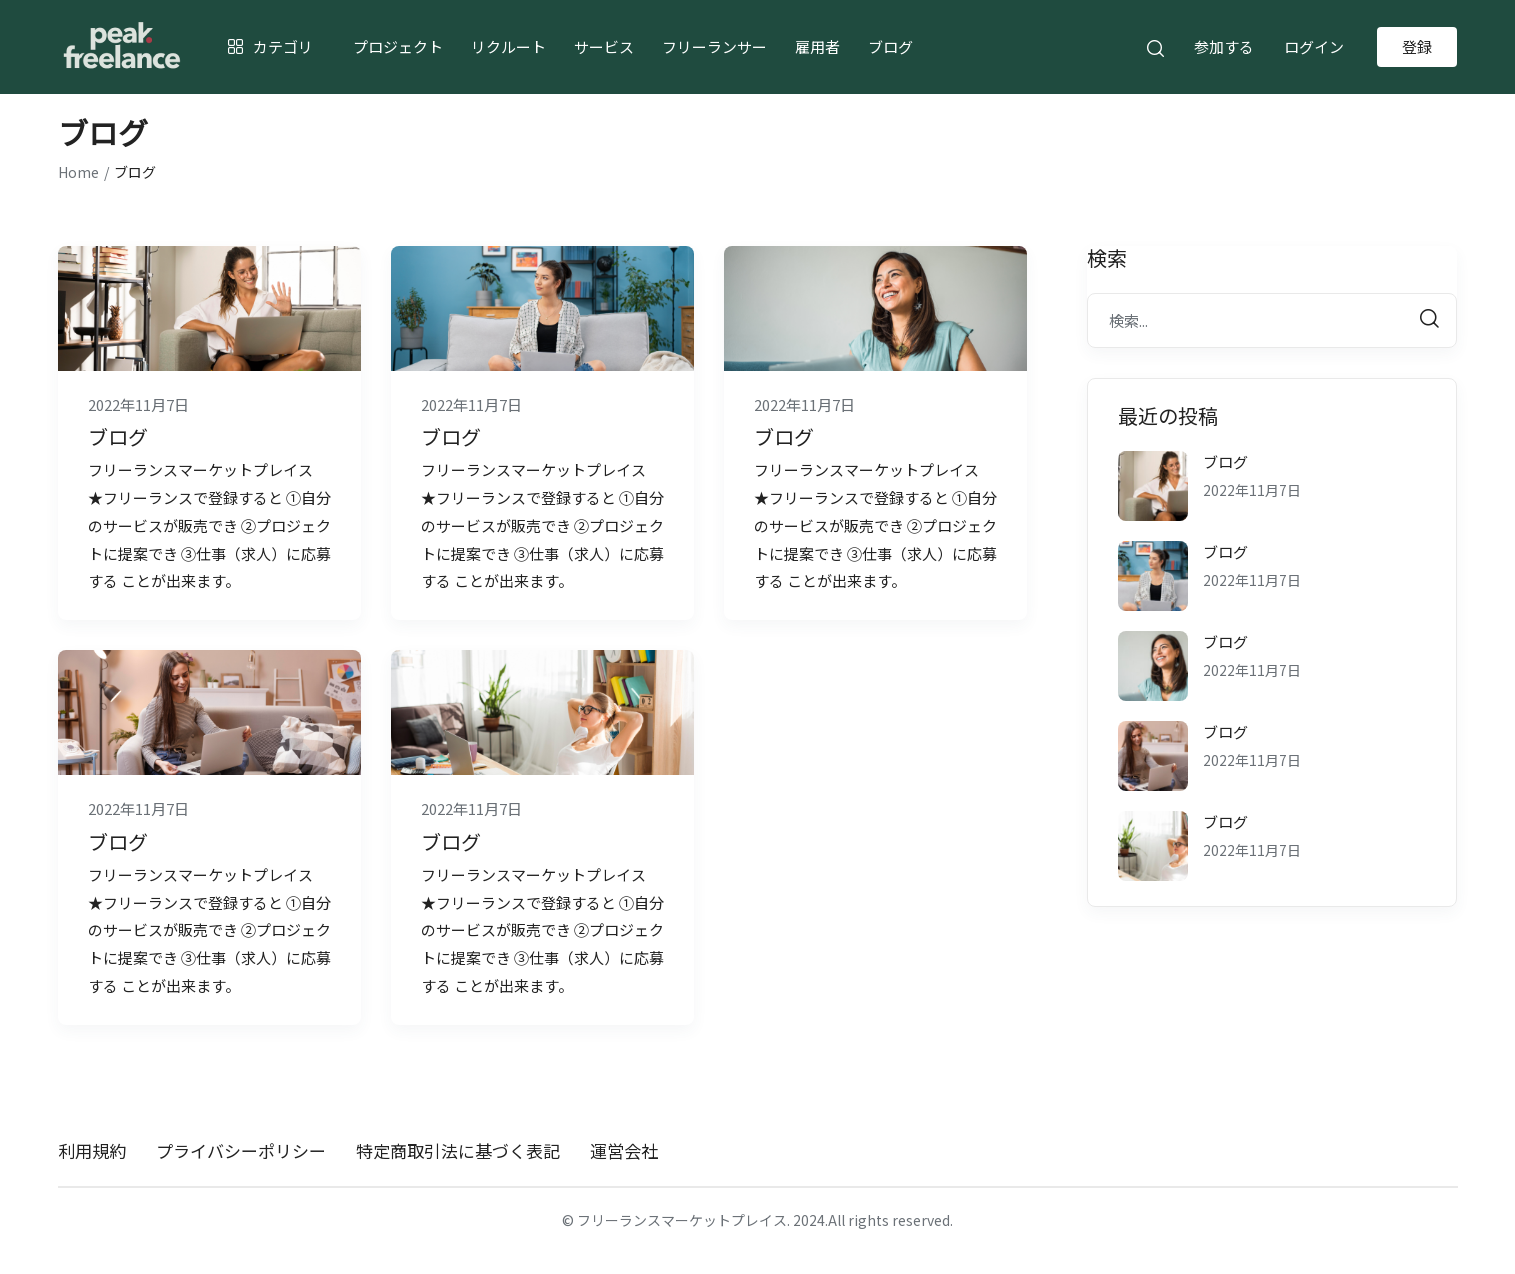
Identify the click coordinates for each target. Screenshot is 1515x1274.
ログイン (1314, 46)
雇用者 (817, 46)
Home (78, 172)
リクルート (508, 46)
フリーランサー (714, 46)
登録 (1417, 46)
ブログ (890, 46)
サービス (604, 46)
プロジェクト (398, 46)
